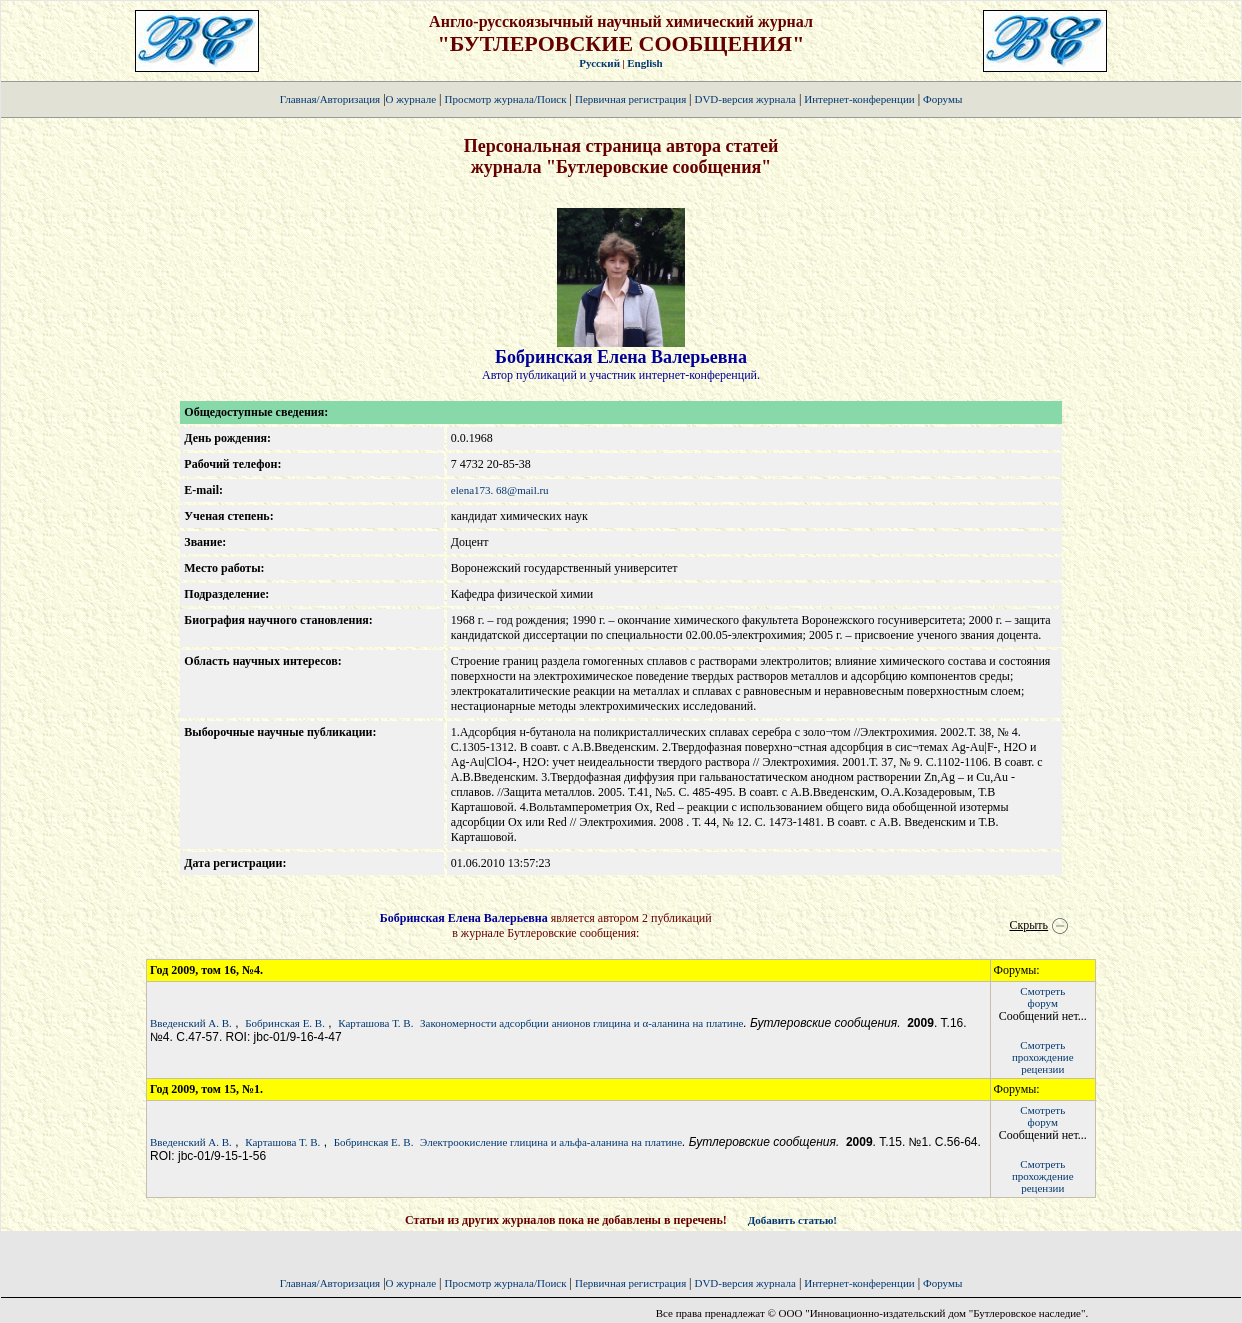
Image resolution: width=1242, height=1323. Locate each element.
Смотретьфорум (1042, 997)
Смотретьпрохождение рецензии (1043, 1057)
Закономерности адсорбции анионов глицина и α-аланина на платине (581, 1023)
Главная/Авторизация (330, 99)
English (644, 63)
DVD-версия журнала (744, 99)
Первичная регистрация (632, 99)
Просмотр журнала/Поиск (505, 99)
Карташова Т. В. (375, 1023)
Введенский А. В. (191, 1023)
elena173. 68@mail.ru (500, 490)
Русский (599, 63)
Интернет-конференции (859, 99)
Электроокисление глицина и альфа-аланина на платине (551, 1142)
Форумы (942, 99)
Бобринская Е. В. (285, 1023)
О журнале (411, 99)
